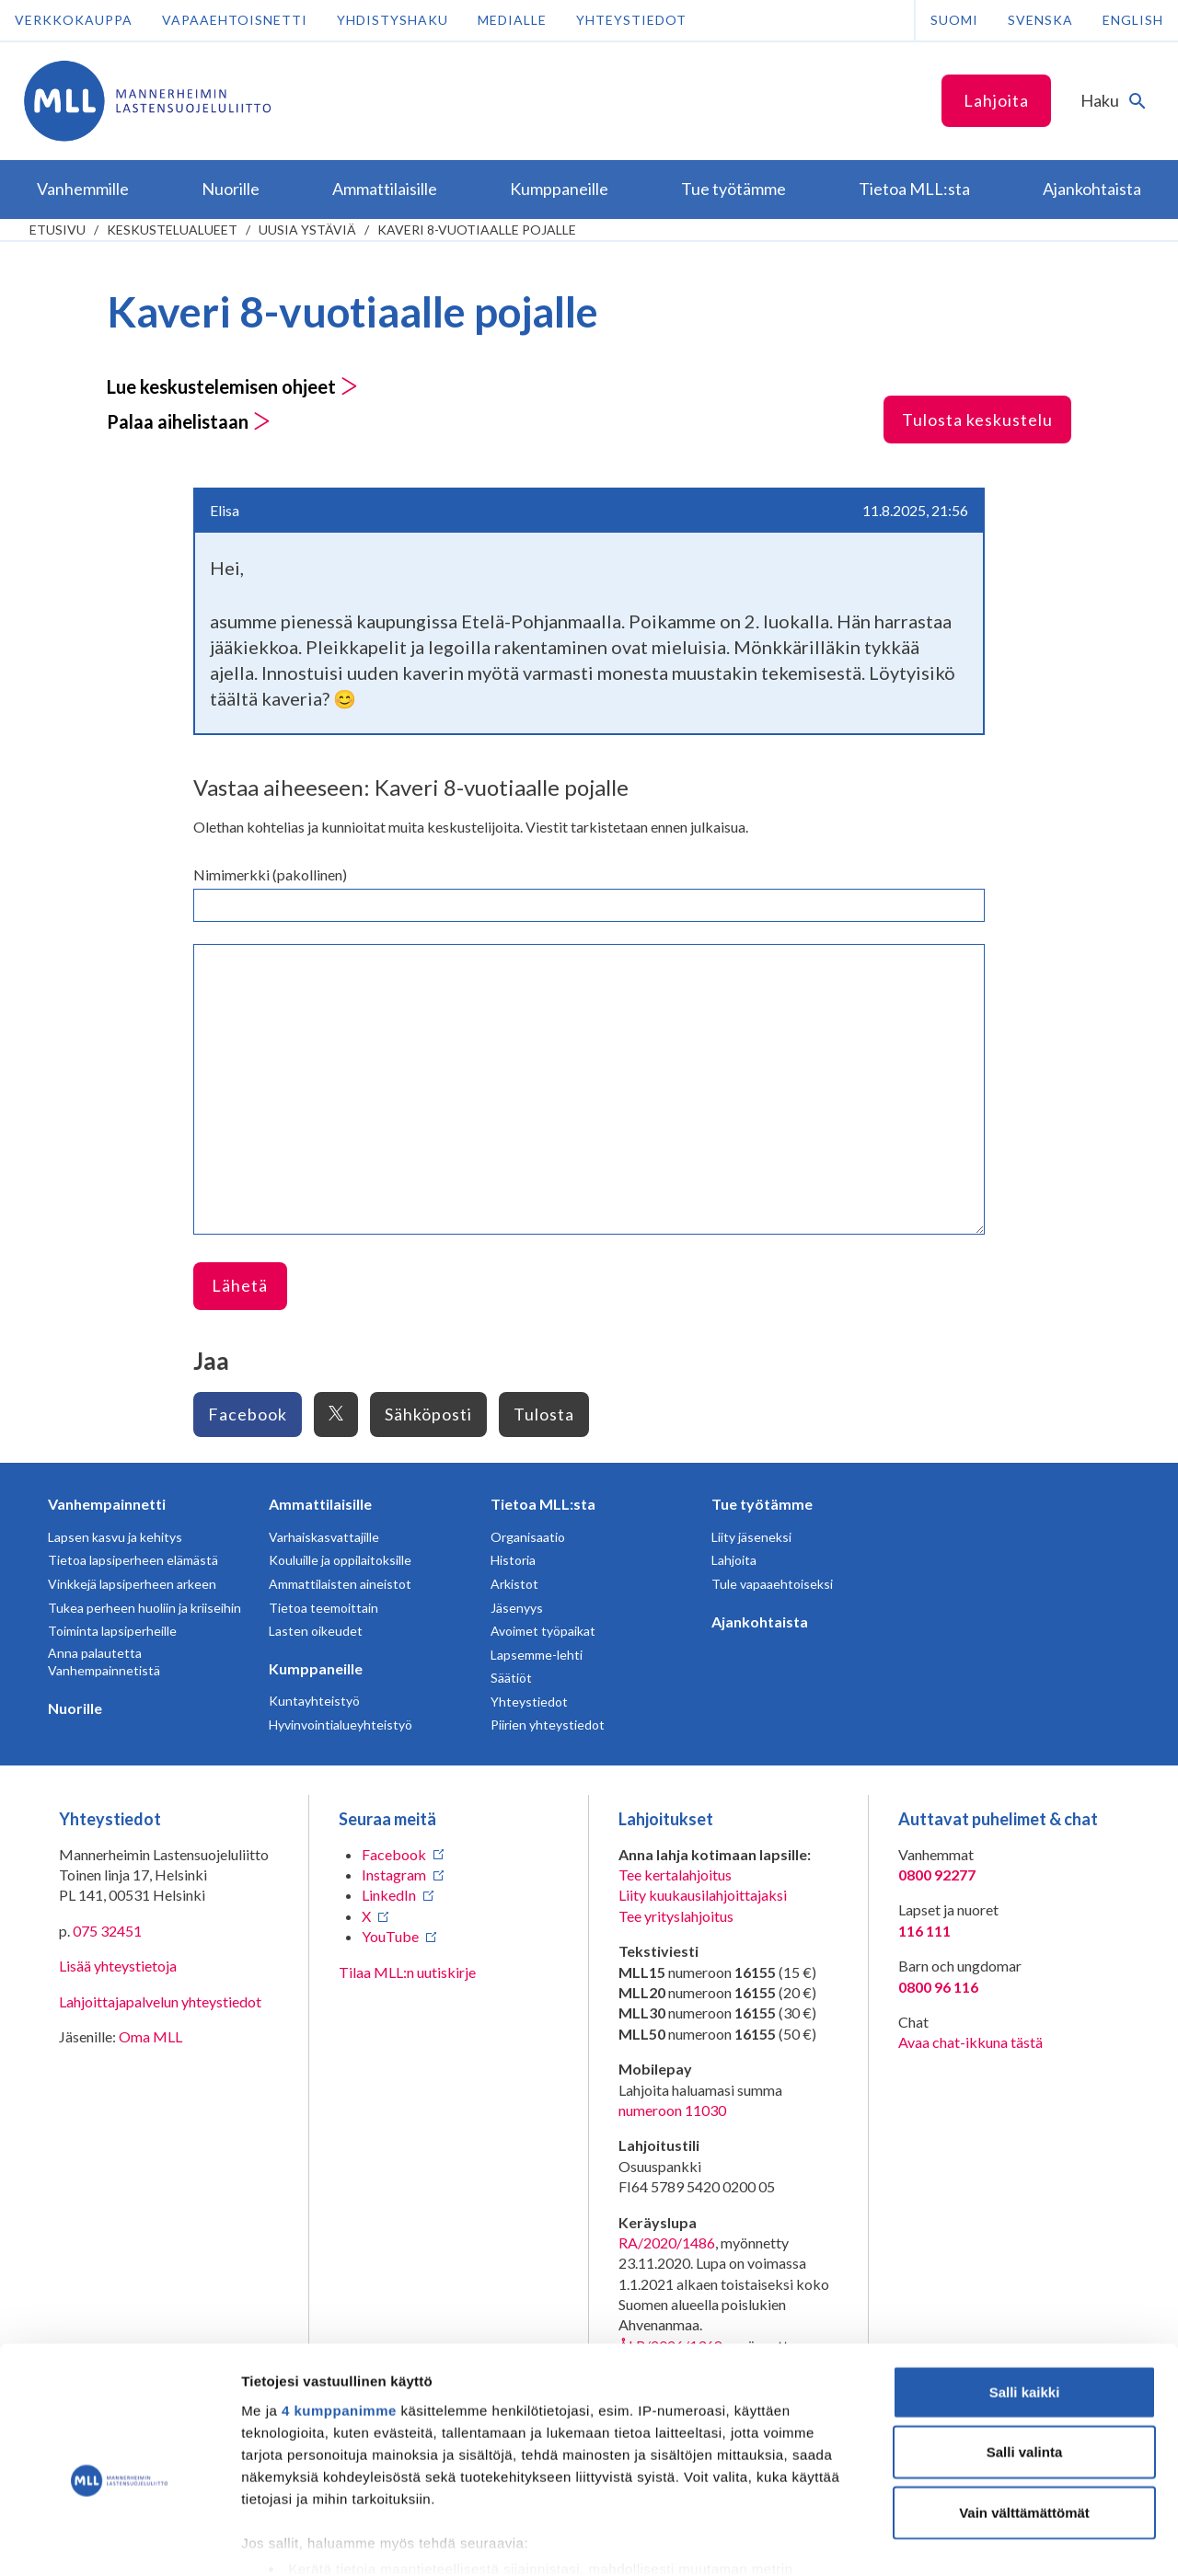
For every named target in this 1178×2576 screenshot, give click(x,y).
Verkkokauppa (74, 20)
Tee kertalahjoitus (675, 1874)
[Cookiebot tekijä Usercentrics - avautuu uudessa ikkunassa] (119, 2540)
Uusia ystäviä (307, 229)
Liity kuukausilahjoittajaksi (702, 1894)
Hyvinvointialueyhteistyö (340, 1724)
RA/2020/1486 (666, 2242)
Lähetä (240, 1285)
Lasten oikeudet (316, 1631)
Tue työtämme (762, 1503)
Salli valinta (1025, 2355)
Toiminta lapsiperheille (112, 1631)
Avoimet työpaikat (543, 1631)
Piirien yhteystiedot (548, 1724)
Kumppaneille (316, 1668)
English (1133, 20)
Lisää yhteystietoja (118, 1965)
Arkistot (514, 1584)
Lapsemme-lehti (537, 1654)
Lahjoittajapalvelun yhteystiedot (160, 2001)
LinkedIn (389, 1894)
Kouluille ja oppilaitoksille (340, 1560)
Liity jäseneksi (751, 1537)
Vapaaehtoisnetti (234, 20)
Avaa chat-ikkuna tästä (970, 2042)
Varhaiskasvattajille (324, 1537)
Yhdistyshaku (392, 20)
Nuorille (75, 1708)
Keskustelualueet (172, 229)
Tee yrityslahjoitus (675, 1916)
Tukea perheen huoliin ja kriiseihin (144, 1608)
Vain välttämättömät (1024, 2415)
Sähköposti (428, 1414)
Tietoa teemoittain (323, 1608)
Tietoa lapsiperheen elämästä (133, 1560)
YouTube (390, 1936)
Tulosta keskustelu (977, 419)
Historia (513, 1560)
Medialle (512, 20)
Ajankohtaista (759, 1621)
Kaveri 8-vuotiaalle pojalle (476, 229)
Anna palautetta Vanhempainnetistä (104, 1662)
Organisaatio (528, 1537)
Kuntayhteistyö (314, 1700)
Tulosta (544, 1414)
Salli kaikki (1024, 2295)
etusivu (57, 229)
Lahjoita (996, 100)
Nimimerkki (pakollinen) (270, 874)
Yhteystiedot (631, 20)
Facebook (247, 1414)
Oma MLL (150, 2036)
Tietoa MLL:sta (543, 1503)
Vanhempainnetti (107, 1503)
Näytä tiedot (984, 2539)
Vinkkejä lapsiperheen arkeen (132, 1584)
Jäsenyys (517, 1608)
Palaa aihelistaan (189, 421)
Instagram (394, 1874)
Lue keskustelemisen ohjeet (232, 386)
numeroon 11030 (672, 2110)
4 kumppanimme (339, 2313)
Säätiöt (511, 1677)
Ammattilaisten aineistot (340, 1584)
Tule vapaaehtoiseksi (772, 1584)
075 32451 (107, 1930)
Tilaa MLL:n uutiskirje (407, 1972)
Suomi (954, 20)
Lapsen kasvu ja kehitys (115, 1537)
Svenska (1040, 20)
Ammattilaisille (320, 1503)
